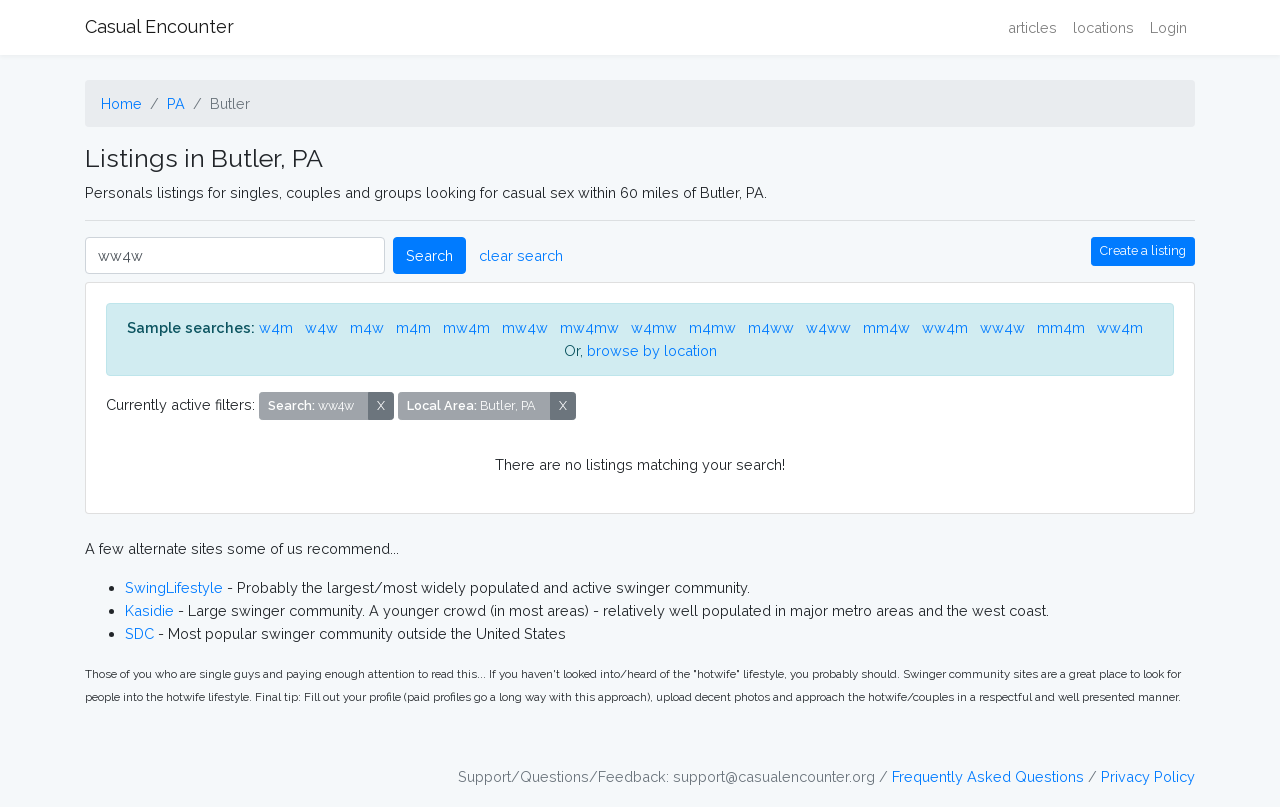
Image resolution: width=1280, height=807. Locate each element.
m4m (413, 327)
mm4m (1061, 327)
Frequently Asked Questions (988, 776)
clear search (521, 255)
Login (1168, 27)
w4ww (828, 327)
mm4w (886, 327)
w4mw (654, 327)
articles (1032, 27)
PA (176, 103)
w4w (321, 327)
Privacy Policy (1148, 776)
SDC (139, 633)
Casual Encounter (159, 26)
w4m (276, 327)
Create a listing (1143, 250)
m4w (367, 327)
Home (121, 103)
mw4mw (589, 327)
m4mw (712, 327)
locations (1103, 27)
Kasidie (149, 610)
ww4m (945, 327)
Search (429, 255)
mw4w (525, 327)
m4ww (771, 327)
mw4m (466, 327)
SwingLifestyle (174, 587)
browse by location (652, 350)
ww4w (1002, 327)
